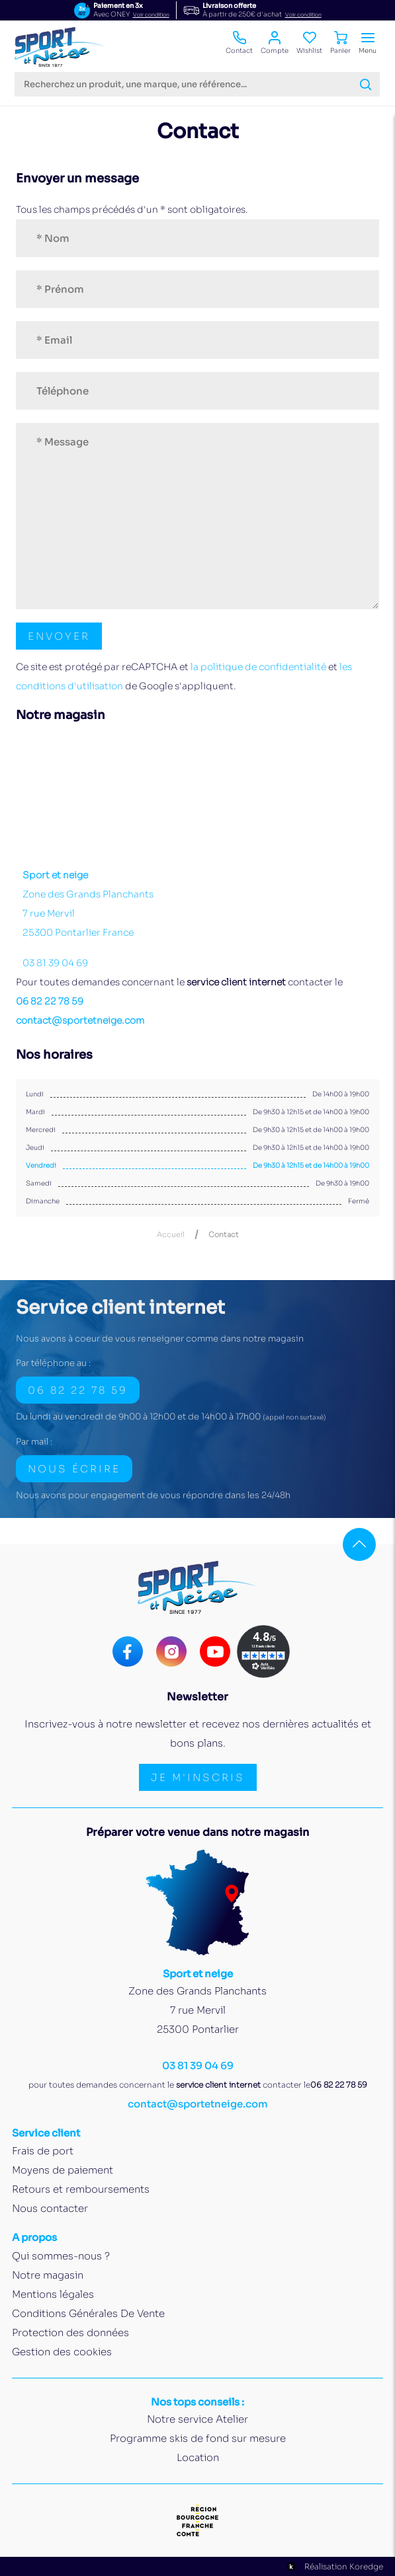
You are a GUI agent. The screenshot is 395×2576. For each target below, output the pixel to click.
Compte (274, 43)
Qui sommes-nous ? (61, 2256)
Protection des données (70, 2332)
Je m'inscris (198, 1777)
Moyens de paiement (62, 2170)
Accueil (171, 1234)
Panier (340, 43)
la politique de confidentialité (258, 667)
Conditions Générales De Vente (88, 2313)
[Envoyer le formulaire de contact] (59, 636)
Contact (239, 43)
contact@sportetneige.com (80, 1020)
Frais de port (42, 2150)
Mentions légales (53, 2294)
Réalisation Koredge (334, 2566)
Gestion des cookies (62, 2351)
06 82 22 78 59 (49, 1001)
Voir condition (151, 14)
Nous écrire (74, 1468)
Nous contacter (50, 2208)
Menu (367, 43)
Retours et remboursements (81, 2189)
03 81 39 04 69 (55, 963)
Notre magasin (47, 2275)
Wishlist (309, 43)
